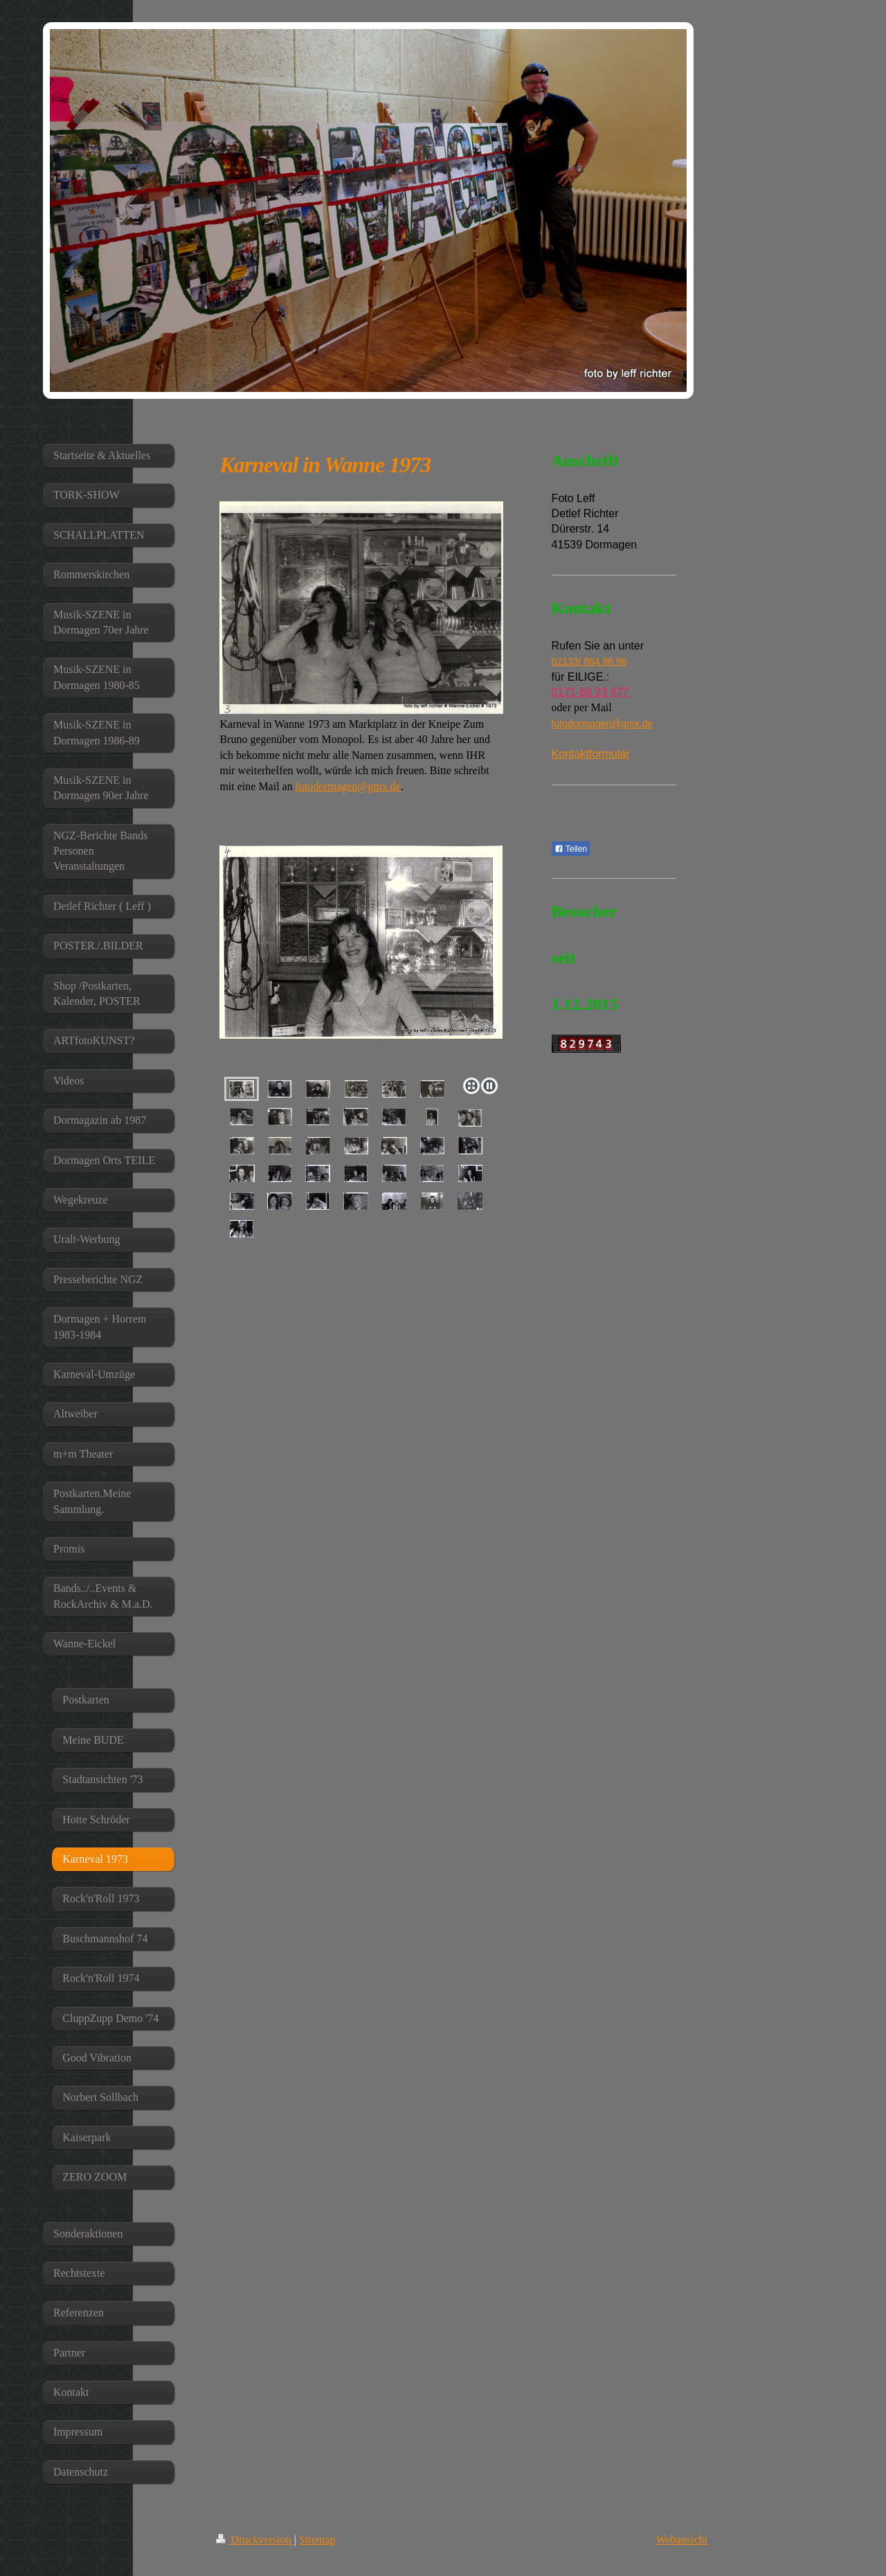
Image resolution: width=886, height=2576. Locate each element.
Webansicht (681, 2540)
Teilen (570, 849)
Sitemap (317, 2540)
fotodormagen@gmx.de (348, 786)
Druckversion (255, 2540)
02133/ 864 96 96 (589, 661)
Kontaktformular (591, 754)
